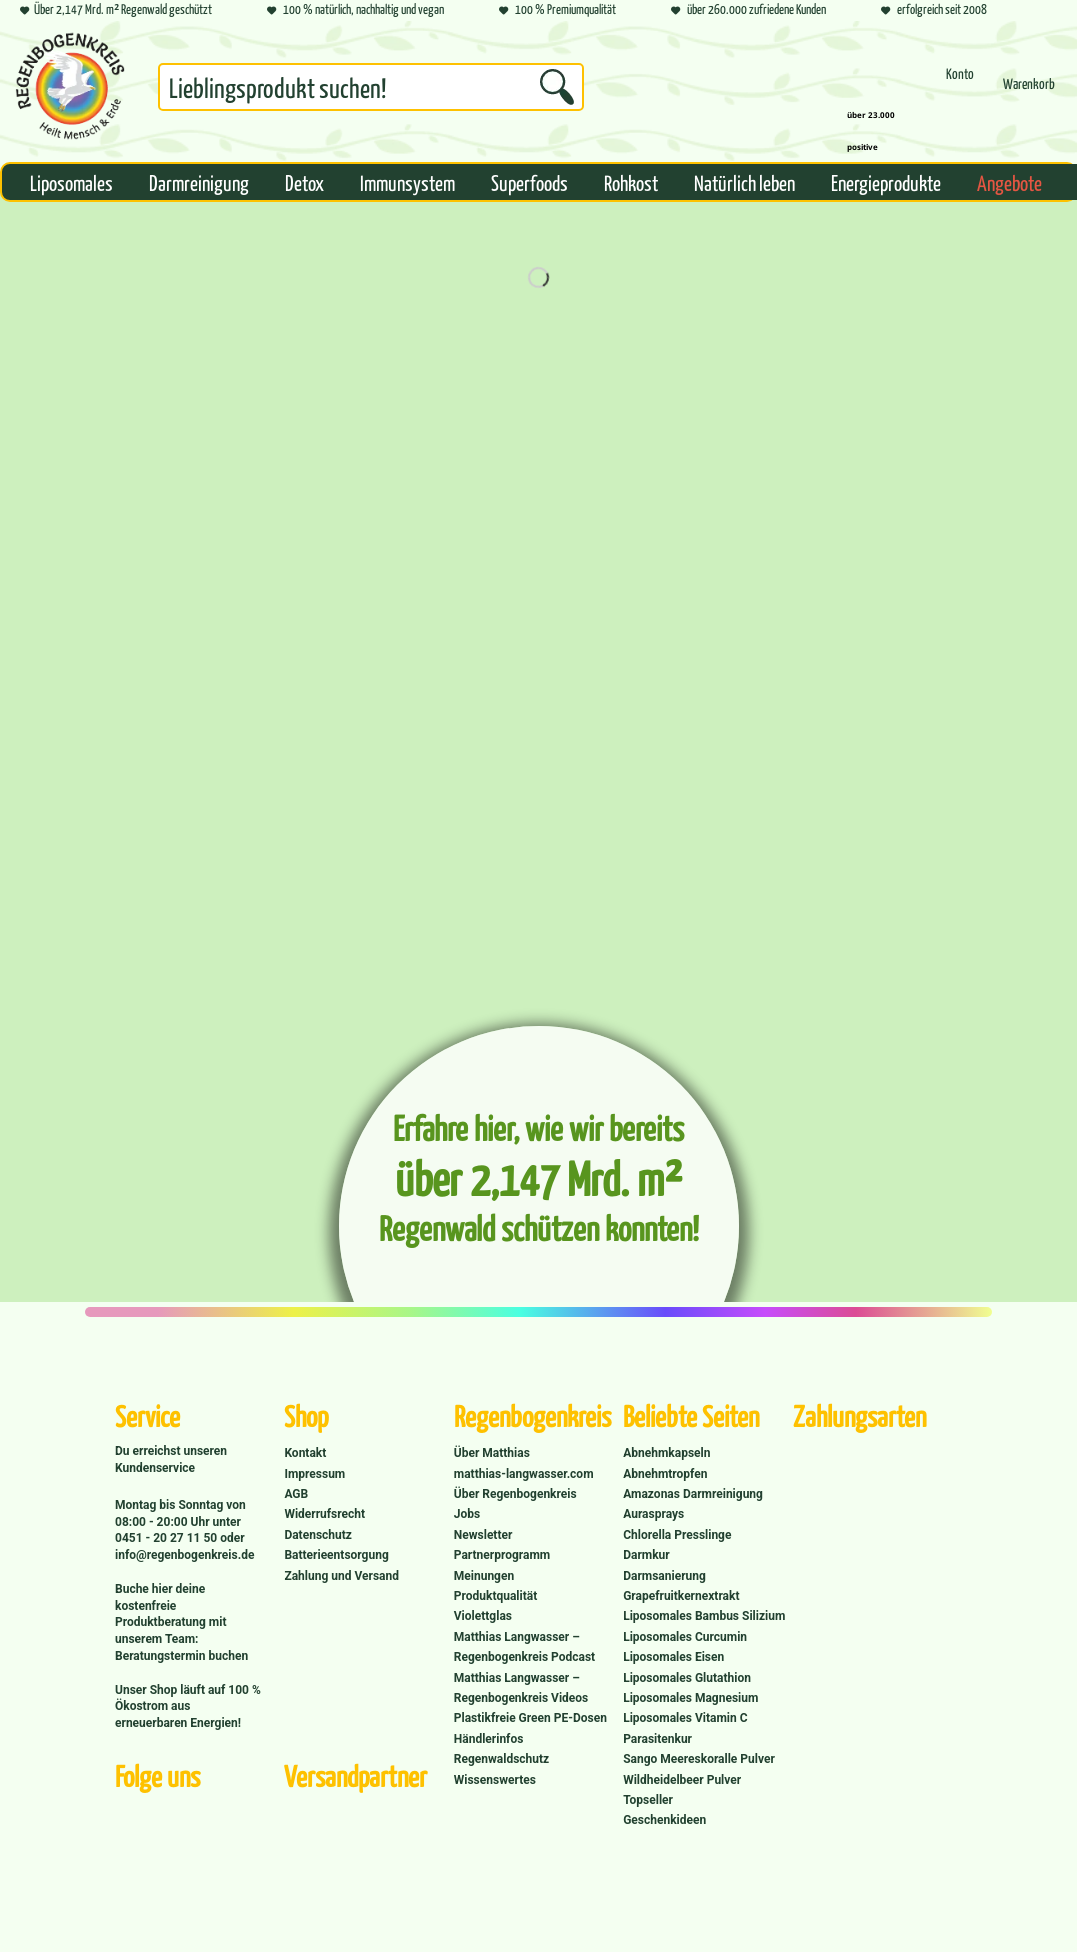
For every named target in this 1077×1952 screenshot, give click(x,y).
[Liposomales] (71, 182)
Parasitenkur (657, 1739)
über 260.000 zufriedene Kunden (748, 10)
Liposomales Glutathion (687, 1678)
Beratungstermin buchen (181, 1656)
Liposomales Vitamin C (685, 1718)
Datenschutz (318, 1535)
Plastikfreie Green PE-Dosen (530, 1718)
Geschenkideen (664, 1820)
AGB (296, 1494)
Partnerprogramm (502, 1555)
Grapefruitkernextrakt (681, 1596)
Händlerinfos (489, 1739)
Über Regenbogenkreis (515, 1494)
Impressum (314, 1474)
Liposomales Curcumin (685, 1637)
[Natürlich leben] (744, 182)
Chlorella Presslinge (677, 1535)
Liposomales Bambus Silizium (704, 1616)
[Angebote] (1009, 182)
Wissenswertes (495, 1780)
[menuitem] (371, 91)
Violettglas (483, 1616)
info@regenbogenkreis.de (184, 1555)
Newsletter (483, 1535)
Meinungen (484, 1576)
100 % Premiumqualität (557, 10)
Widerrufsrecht (324, 1514)
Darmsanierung (664, 1576)
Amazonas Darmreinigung (693, 1494)
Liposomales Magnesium (690, 1698)
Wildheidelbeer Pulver (682, 1780)
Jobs (467, 1514)
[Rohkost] (631, 182)
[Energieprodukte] (886, 182)
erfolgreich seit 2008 (934, 10)
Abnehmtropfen (665, 1474)
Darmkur (646, 1555)
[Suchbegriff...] (371, 87)
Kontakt (305, 1453)
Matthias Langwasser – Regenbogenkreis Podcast (524, 1647)
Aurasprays (653, 1514)
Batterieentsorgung (336, 1555)
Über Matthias (492, 1453)
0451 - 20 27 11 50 (167, 1538)
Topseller (648, 1800)
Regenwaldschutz (501, 1759)
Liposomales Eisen (673, 1657)
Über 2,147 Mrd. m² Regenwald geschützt (116, 10)
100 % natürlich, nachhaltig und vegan (355, 10)
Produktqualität (495, 1596)
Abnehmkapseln (666, 1453)
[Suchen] (557, 87)
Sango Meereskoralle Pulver (699, 1759)
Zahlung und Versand (341, 1576)
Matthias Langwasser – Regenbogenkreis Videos (521, 1688)
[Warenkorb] (1029, 92)
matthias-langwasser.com (524, 1474)
